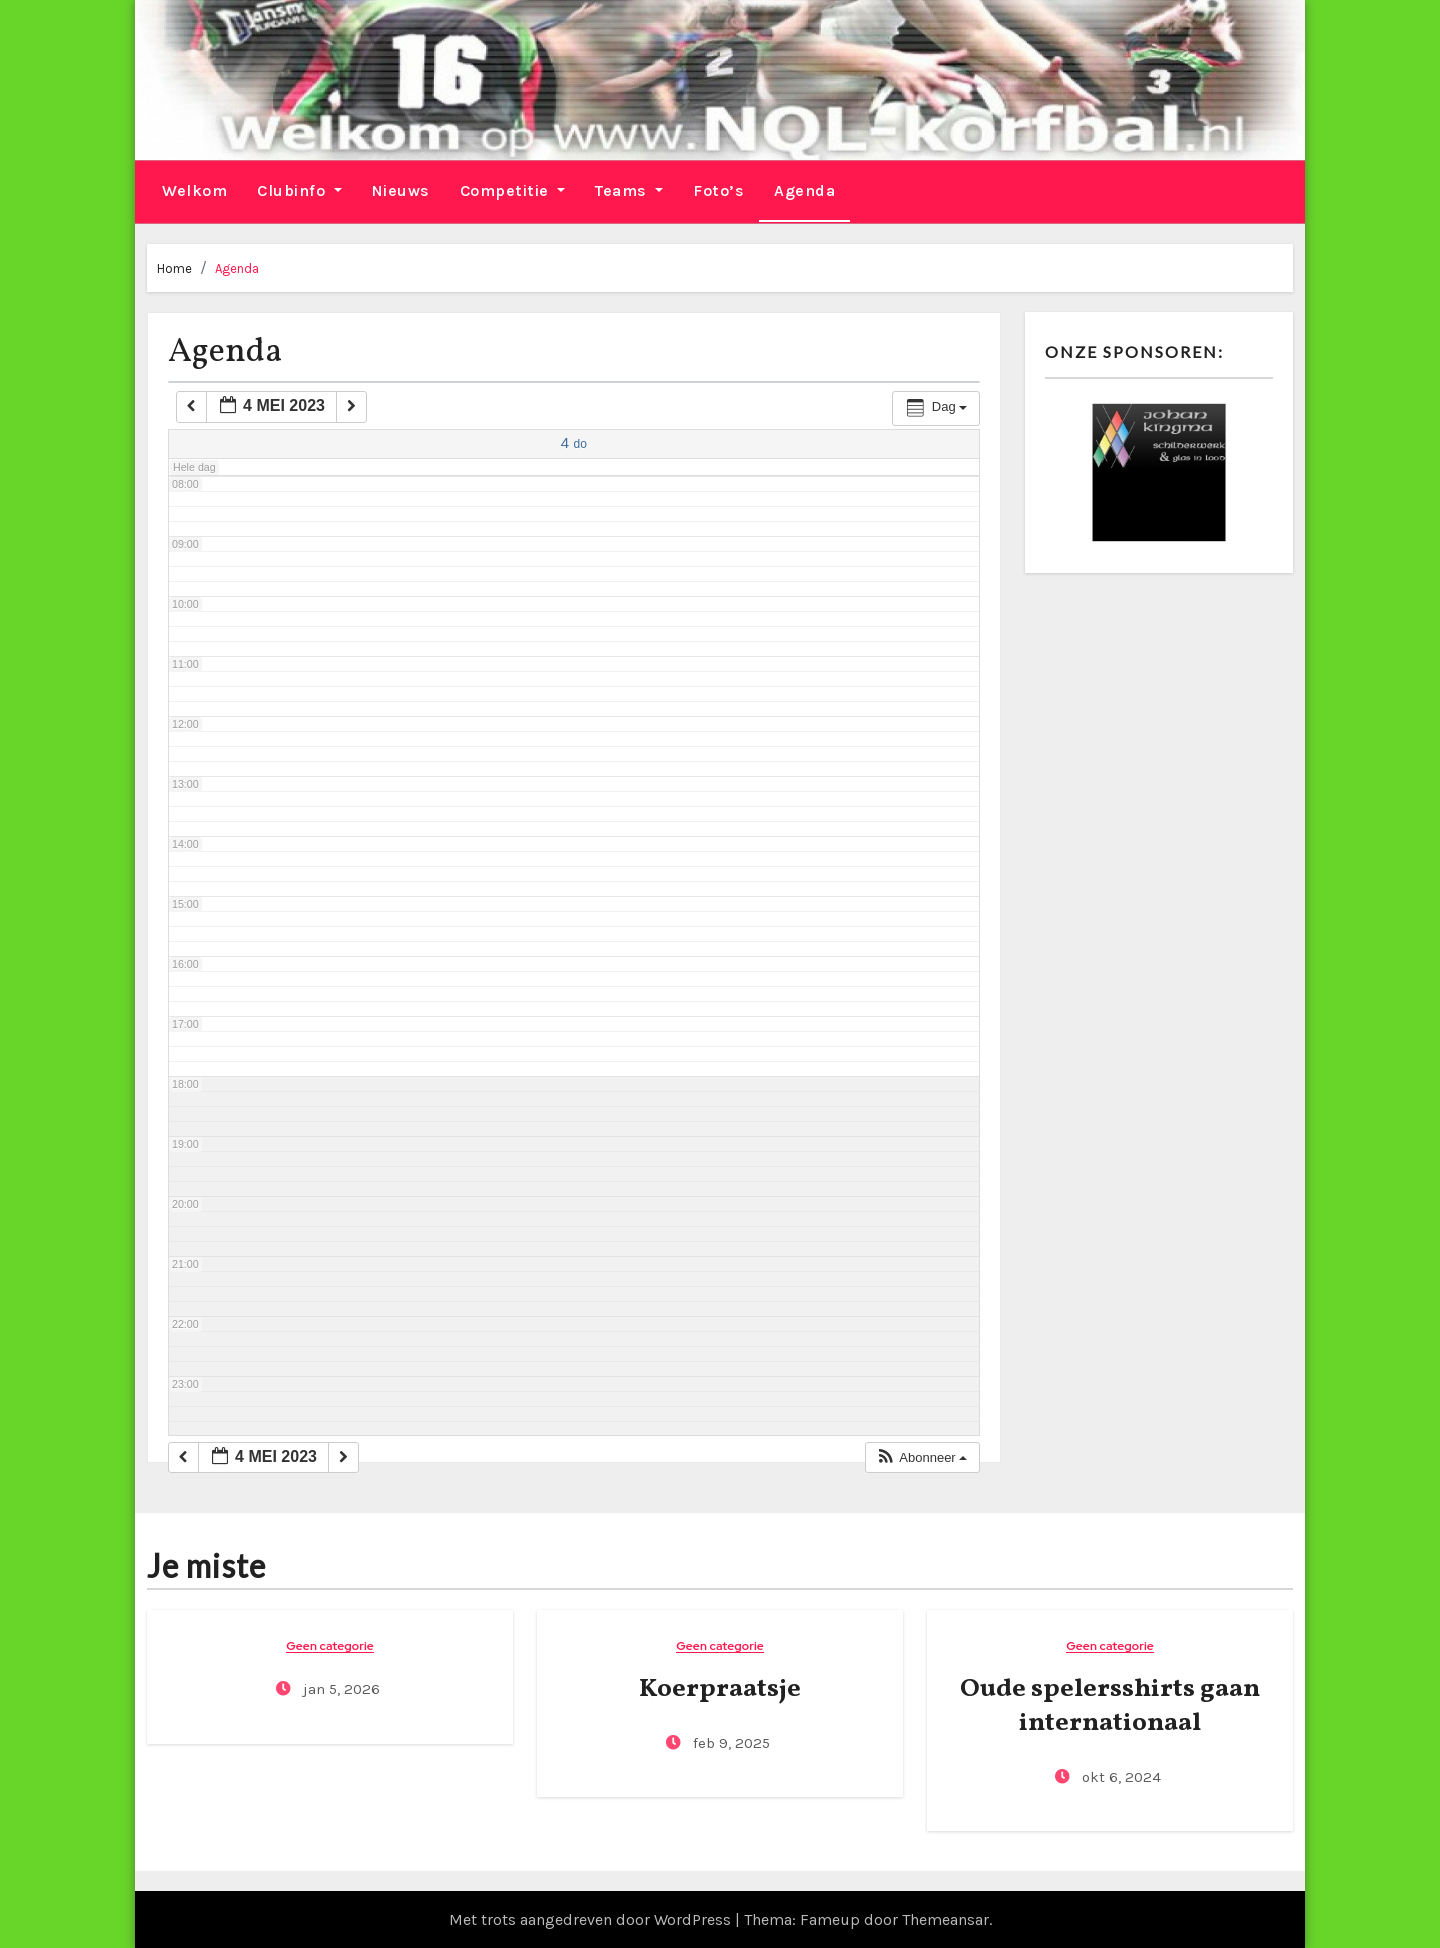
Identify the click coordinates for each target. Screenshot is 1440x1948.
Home (174, 266)
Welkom (194, 189)
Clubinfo (299, 189)
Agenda (804, 189)
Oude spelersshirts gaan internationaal (1110, 1705)
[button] (921, 1456)
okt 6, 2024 (1119, 1776)
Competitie (513, 189)
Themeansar (945, 1918)
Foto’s (718, 189)
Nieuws (401, 189)
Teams (629, 189)
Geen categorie (330, 1645)
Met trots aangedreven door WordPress (592, 1918)
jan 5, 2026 (339, 1688)
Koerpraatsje (720, 1688)
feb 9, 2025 (729, 1742)
